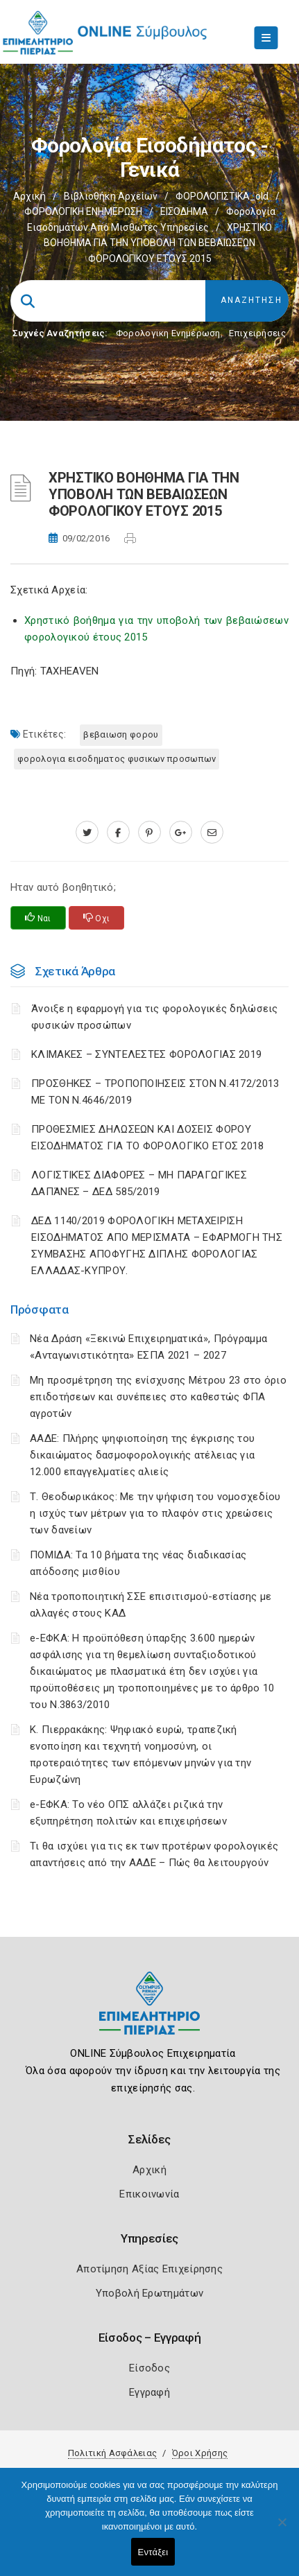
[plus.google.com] (180, 832)
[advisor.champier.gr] (212, 832)
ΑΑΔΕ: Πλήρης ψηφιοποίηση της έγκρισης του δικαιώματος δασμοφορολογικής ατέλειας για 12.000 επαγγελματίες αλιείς (142, 1455)
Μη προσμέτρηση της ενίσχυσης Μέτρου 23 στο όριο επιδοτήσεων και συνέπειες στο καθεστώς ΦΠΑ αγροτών (158, 1397)
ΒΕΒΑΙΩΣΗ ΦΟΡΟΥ (120, 734)
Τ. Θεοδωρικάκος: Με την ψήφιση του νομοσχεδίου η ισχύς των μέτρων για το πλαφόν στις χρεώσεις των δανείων (155, 1513)
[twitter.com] (87, 832)
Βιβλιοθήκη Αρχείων (110, 196)
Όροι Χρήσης (200, 2453)
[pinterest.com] (149, 832)
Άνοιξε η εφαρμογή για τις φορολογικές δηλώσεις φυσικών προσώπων (154, 1017)
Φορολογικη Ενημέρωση (168, 333)
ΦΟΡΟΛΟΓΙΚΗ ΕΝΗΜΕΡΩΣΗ (83, 211)
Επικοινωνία (149, 2194)
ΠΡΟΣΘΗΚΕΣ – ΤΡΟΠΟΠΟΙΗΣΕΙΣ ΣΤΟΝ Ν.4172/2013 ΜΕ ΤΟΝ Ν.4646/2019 (155, 1091)
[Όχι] (282, 2529)
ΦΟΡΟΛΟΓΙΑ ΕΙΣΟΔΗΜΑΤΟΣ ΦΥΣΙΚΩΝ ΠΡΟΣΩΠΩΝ (116, 759)
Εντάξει (153, 2552)
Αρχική (29, 196)
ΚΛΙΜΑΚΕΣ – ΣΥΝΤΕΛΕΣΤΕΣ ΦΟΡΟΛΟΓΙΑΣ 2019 (146, 1054)
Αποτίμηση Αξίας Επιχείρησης (149, 2269)
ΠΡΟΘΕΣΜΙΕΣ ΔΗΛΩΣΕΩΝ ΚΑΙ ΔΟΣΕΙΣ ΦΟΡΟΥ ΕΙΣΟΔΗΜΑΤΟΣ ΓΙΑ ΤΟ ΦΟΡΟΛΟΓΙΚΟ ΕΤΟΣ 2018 (147, 1137)
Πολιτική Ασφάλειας (112, 2453)
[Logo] (149, 2013)
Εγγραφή (149, 2392)
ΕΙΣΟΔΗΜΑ (184, 211)
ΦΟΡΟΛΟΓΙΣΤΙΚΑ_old (222, 196)
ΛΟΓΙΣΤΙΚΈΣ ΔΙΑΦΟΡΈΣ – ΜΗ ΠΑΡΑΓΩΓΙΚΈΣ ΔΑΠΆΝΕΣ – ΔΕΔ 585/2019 (139, 1183)
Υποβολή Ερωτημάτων (149, 2293)
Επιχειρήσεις (257, 333)
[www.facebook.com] (118, 832)
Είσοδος (149, 2368)
